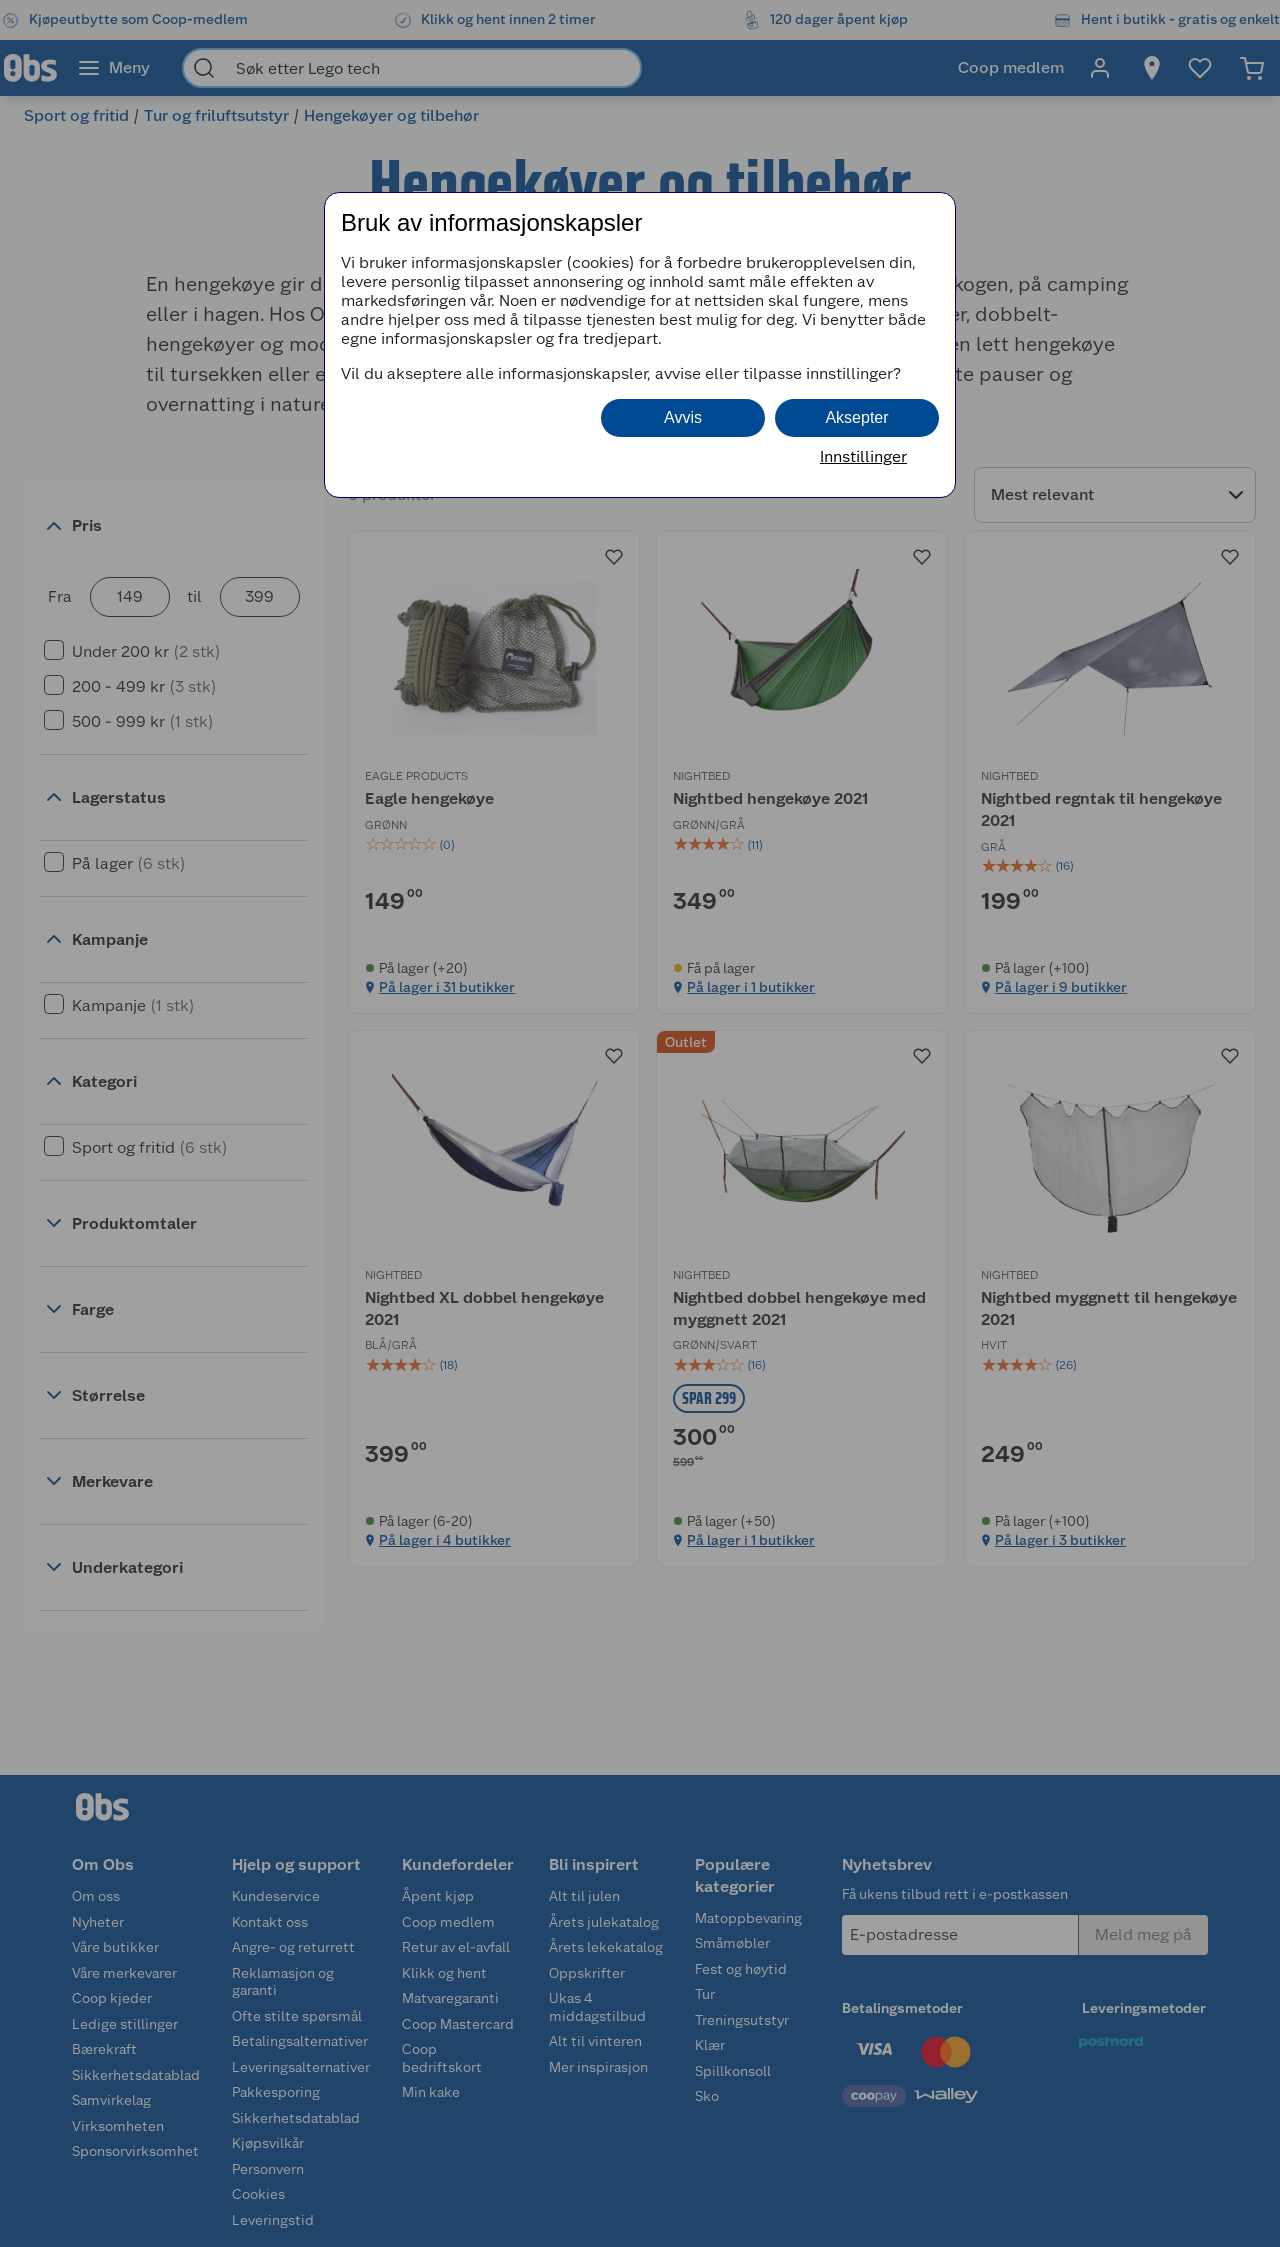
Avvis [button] (683, 417)
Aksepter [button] (856, 417)
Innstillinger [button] (863, 456)
